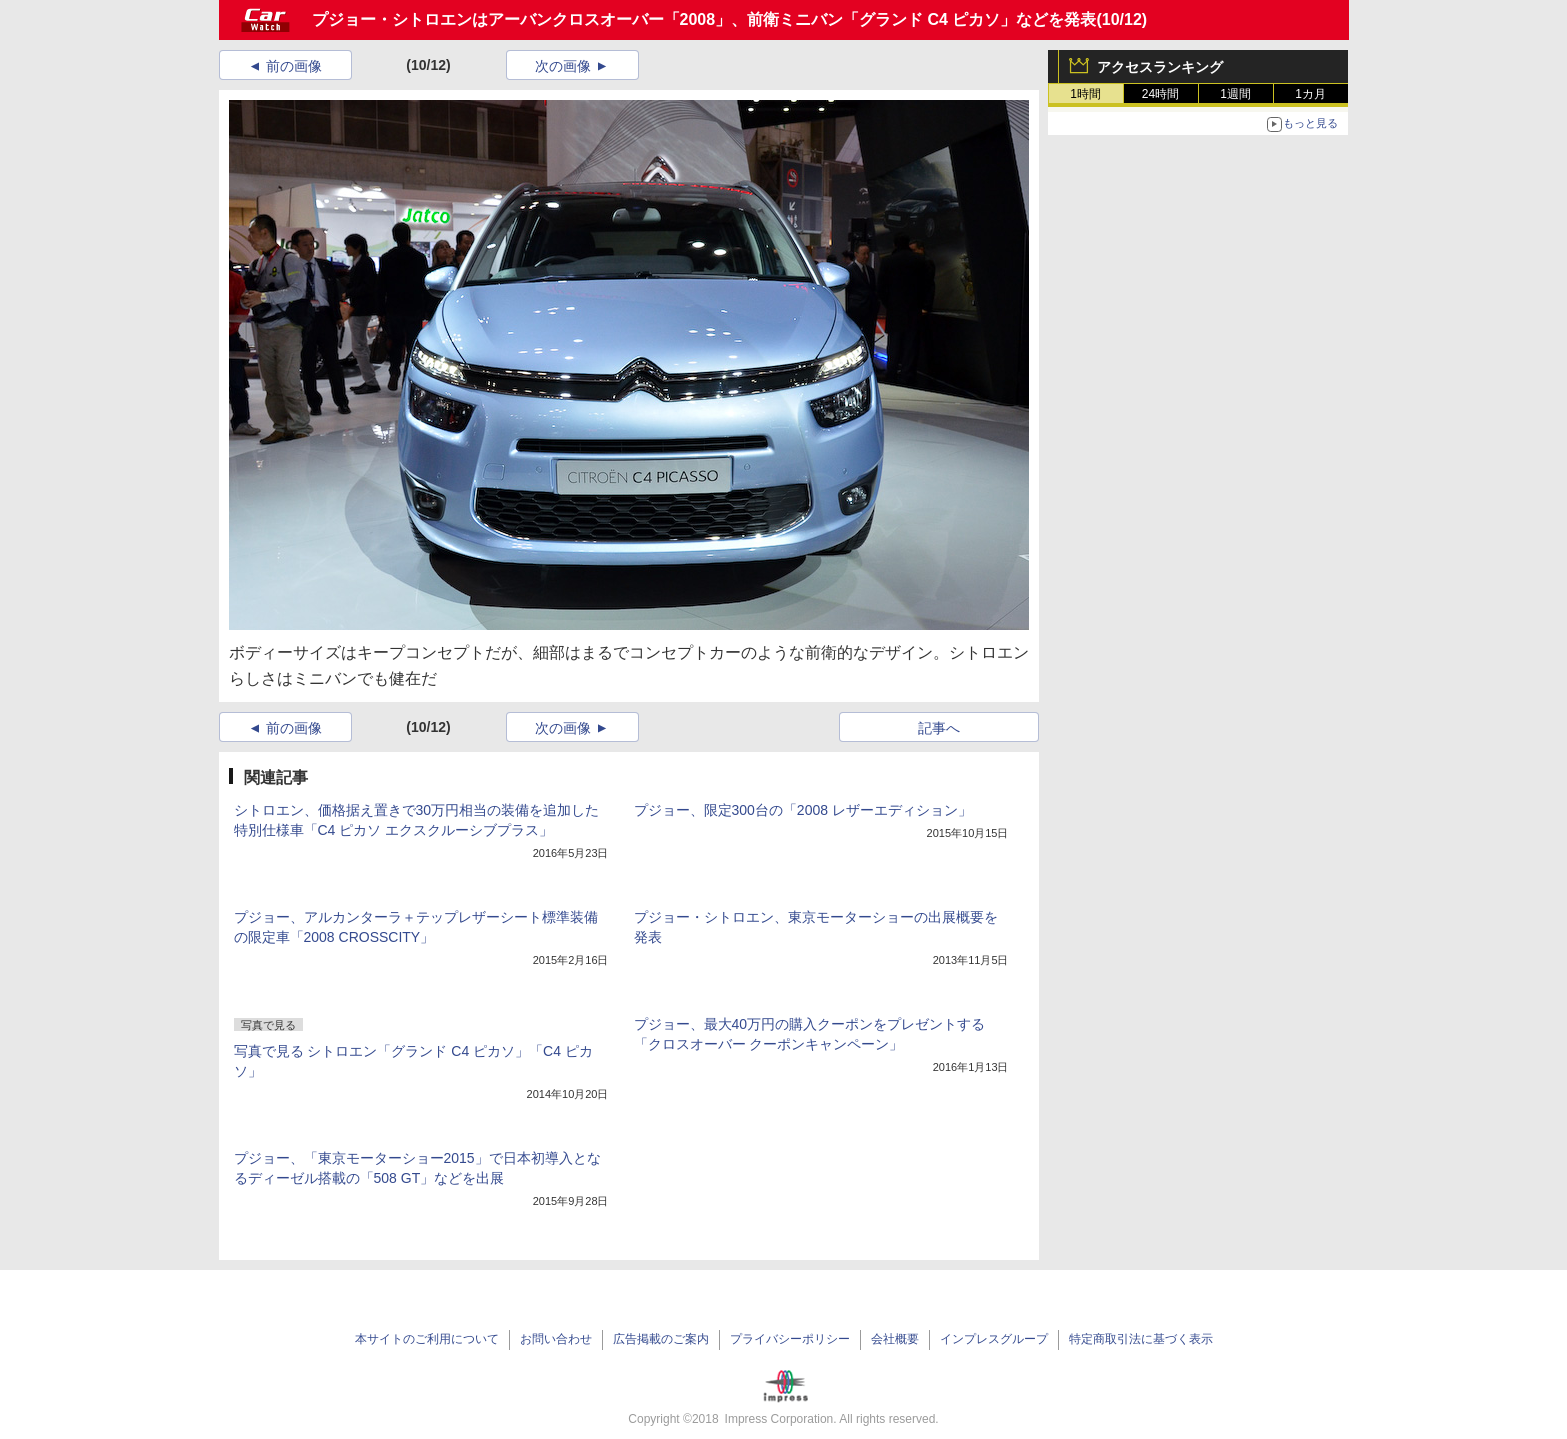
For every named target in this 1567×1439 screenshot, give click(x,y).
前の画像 (294, 66)
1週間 (1235, 94)
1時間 (1085, 94)
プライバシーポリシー (790, 1339)
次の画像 (563, 66)
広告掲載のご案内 (661, 1339)
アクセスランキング (1160, 67)
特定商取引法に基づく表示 (1141, 1339)
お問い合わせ (556, 1339)
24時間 (1160, 94)
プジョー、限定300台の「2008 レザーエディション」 (803, 810)
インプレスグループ (994, 1339)
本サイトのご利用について (427, 1339)
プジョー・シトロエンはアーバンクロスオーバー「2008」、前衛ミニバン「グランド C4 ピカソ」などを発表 (704, 19)
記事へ (939, 728)
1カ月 (1310, 94)
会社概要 (895, 1339)
